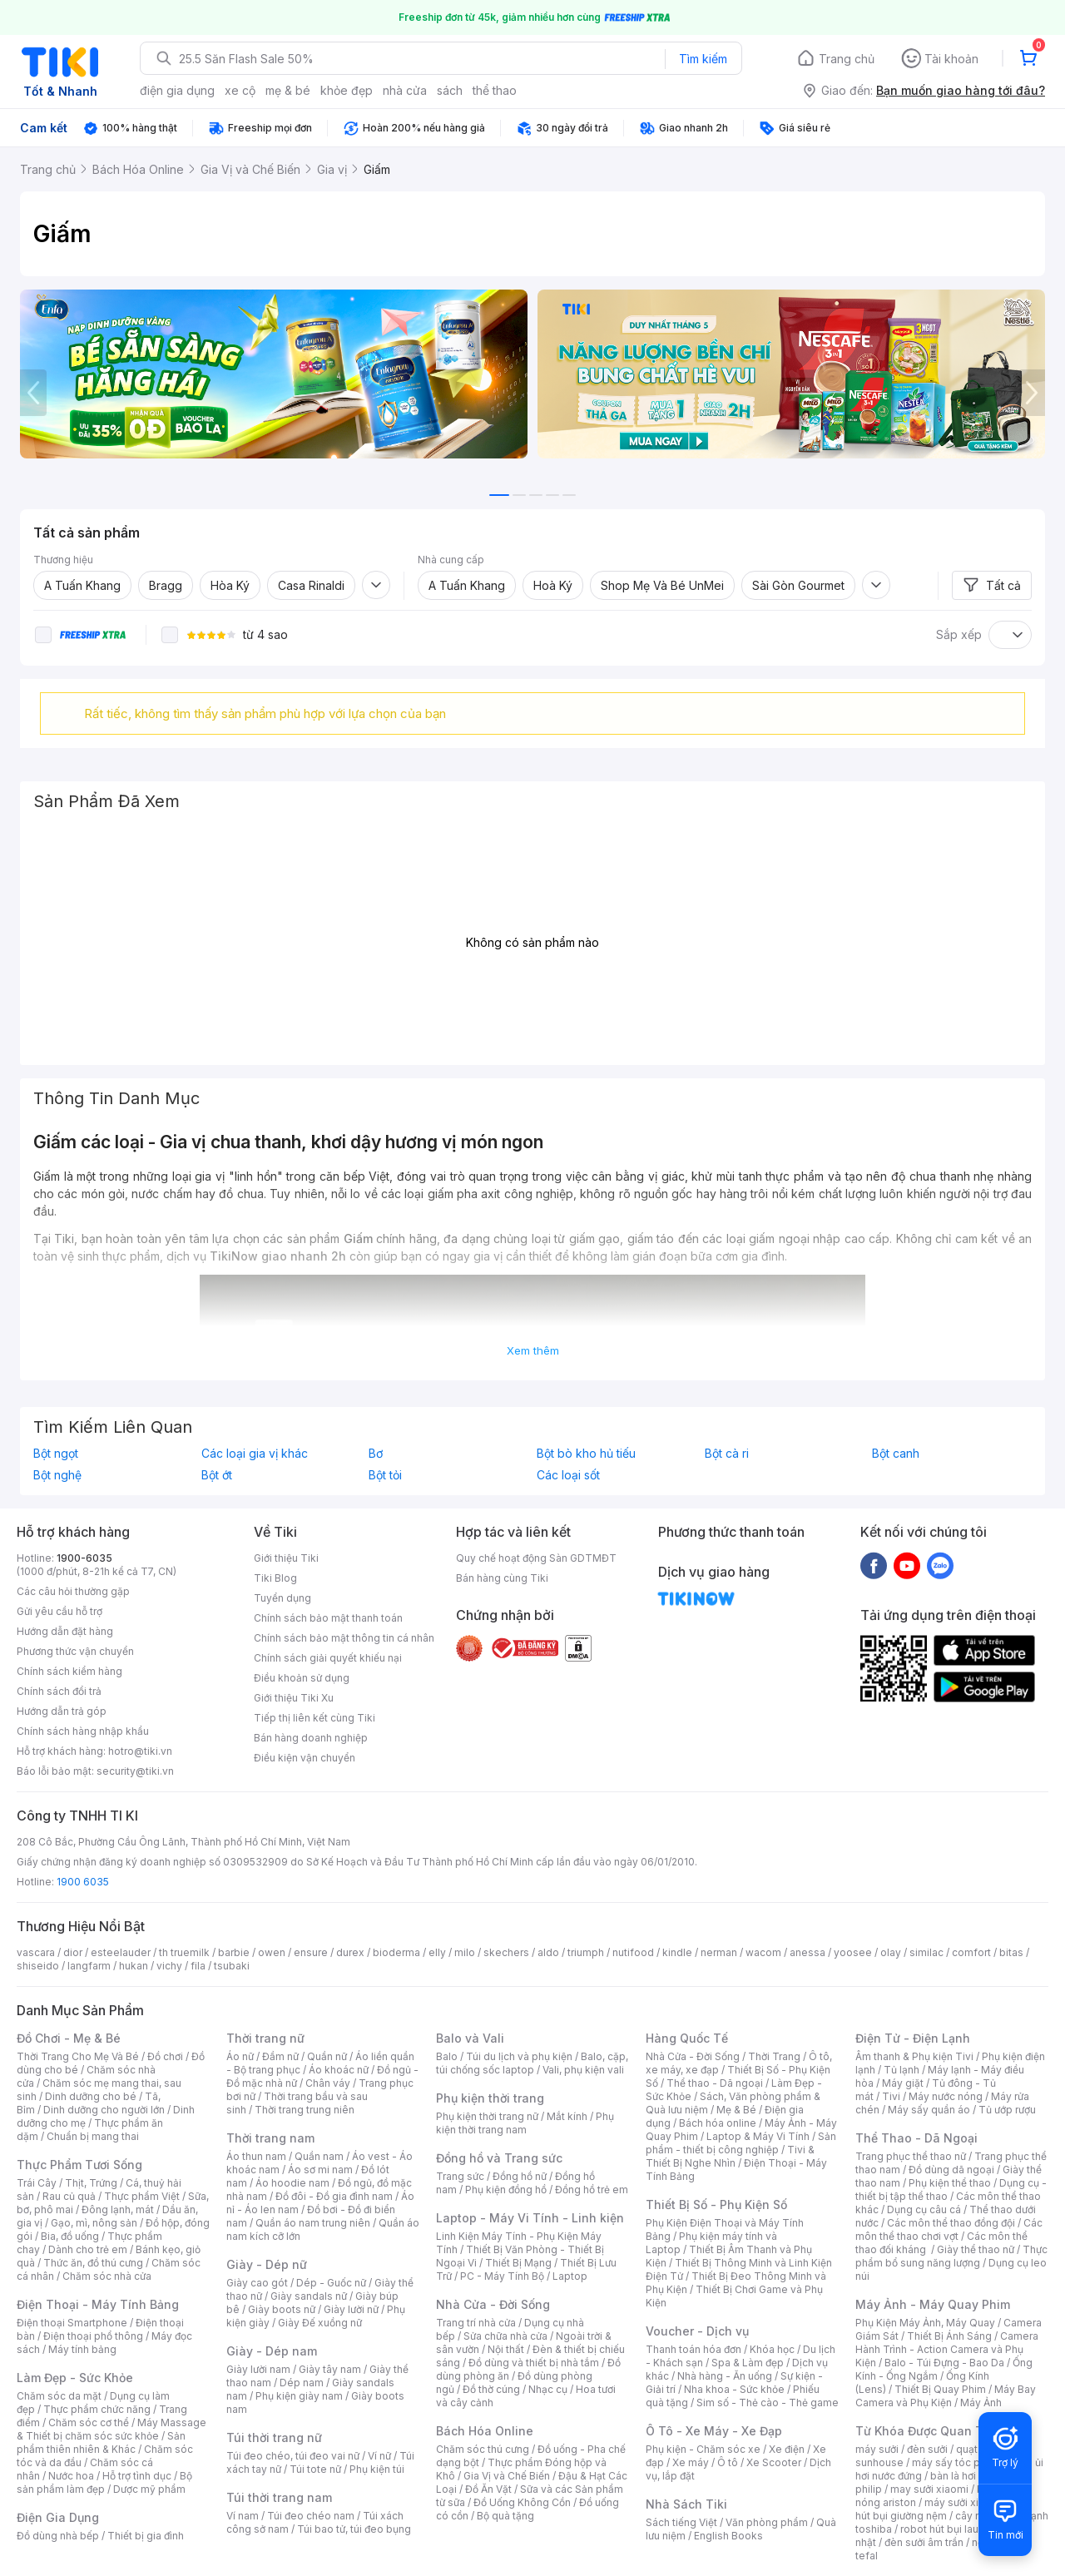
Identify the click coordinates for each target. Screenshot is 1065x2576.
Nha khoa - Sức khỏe (734, 2389)
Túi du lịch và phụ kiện (519, 2056)
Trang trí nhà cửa (476, 2322)
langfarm (89, 1965)
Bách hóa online (717, 2123)
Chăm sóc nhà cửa (106, 2276)
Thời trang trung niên (304, 2109)
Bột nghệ (57, 1475)
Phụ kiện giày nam (299, 2396)
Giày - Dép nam (271, 2351)
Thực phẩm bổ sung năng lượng (951, 2256)
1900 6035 (83, 1881)
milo (464, 1952)
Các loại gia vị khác (254, 1453)
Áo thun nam (256, 2156)
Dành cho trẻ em (87, 2249)
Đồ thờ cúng (491, 2389)
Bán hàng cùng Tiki (502, 1578)
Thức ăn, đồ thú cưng (93, 2262)
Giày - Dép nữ (266, 2264)
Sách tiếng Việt (681, 2522)
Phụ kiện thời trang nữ (487, 2116)
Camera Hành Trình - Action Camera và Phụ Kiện (946, 2349)
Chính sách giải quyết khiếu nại (328, 1658)
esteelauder (121, 1952)
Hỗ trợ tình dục (136, 2475)
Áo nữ (240, 2056)
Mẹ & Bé (736, 2109)
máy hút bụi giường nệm (943, 2509)
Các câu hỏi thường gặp (73, 1591)
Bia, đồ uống (70, 2236)
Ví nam (242, 2515)
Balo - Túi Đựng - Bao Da (944, 2362)
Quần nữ (327, 2056)
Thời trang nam (270, 2138)
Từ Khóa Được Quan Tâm (927, 2431)
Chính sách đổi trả (59, 1691)
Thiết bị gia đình (145, 2535)
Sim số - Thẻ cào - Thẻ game (767, 2402)
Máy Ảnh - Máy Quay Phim (932, 2304)
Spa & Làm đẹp (747, 2362)
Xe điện (787, 2449)
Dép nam (302, 2382)
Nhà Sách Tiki (686, 2504)
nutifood (633, 1952)
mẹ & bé (287, 90)
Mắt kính (567, 2116)
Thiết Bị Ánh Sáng (949, 2336)
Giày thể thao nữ (975, 2249)
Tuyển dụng (282, 1598)
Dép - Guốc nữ (331, 2282)
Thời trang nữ (265, 2038)
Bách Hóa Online (484, 2431)
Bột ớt (216, 1475)
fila (198, 1965)
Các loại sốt (568, 1475)
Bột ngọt (55, 1453)
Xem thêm (533, 1350)
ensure (311, 1952)
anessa (807, 1952)
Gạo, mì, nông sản (94, 2223)
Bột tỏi (385, 1475)
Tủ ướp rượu (1007, 2109)
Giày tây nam (330, 2369)
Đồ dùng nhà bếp (58, 2535)
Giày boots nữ (281, 2309)
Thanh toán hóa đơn (693, 2349)
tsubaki (232, 1965)
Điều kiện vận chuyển (304, 1757)
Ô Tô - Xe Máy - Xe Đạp (714, 2431)
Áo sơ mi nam (320, 2169)
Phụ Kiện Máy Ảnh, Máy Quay (925, 2322)
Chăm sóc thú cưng (482, 2449)
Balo (447, 2056)
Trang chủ (846, 59)
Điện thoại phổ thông (93, 2336)
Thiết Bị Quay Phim (940, 2389)
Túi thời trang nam (279, 2497)
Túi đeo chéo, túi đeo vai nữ (292, 2456)
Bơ (376, 1453)
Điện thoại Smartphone (72, 2322)
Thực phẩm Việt (142, 2196)
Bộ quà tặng (505, 2515)
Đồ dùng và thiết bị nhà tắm (533, 2362)
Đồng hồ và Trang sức (499, 2158)
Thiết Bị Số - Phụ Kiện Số (716, 2204)
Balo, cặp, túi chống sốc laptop (532, 2063)
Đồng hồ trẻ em (591, 2189)
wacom (763, 1952)
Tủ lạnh (901, 2069)
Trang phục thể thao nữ (910, 2156)
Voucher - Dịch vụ (697, 2331)
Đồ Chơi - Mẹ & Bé (69, 2038)
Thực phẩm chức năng (97, 2409)
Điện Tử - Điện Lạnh (912, 2038)
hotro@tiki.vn (140, 1751)
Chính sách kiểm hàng (69, 1671)
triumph (585, 1952)
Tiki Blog (275, 1578)
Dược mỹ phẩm (149, 2489)
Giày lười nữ (351, 2309)
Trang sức (460, 2176)
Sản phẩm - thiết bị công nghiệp (741, 2143)
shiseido (38, 1965)
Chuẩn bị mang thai (93, 2136)
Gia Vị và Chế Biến (506, 2475)
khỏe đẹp (346, 90)
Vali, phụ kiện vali (583, 2069)
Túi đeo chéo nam (310, 2515)
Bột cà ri (727, 1453)
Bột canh (895, 1453)
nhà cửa (405, 90)
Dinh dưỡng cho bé (90, 2096)
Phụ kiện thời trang (490, 2098)
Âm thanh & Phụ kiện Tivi (914, 2056)
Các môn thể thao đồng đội (951, 2223)
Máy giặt (903, 2083)
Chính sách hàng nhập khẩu (83, 1731)
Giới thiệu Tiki (286, 1558)
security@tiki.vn (135, 1771)
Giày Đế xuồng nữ (320, 2322)
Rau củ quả (69, 2196)
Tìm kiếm (703, 59)
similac (926, 1952)
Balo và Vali (470, 2038)
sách (450, 90)
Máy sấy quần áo (929, 2109)
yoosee (853, 1952)
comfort (971, 1952)
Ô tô (727, 2462)
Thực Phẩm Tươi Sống (79, 2164)
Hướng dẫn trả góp (61, 1711)
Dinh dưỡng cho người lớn (104, 2109)
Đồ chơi (165, 2056)
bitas (1011, 1952)
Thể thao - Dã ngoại (714, 2083)
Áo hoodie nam (292, 2183)
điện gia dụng (177, 90)
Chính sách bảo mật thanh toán (328, 1618)
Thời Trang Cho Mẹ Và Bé (78, 2056)
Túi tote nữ (315, 2469)
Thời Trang (774, 2056)
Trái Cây (37, 2183)
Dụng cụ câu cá (924, 2209)
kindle (677, 1952)
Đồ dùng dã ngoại (951, 2169)
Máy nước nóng (946, 2096)
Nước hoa (71, 2475)
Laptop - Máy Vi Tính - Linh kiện (530, 2218)
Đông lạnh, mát (118, 2209)
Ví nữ (379, 2456)
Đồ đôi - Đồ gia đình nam (334, 2196)
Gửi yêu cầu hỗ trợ (59, 1611)
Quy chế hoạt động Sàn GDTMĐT (536, 1558)
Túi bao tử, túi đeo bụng (354, 2529)
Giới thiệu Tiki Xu (294, 1698)
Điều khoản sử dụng (301, 1678)
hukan (133, 1965)
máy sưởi (877, 2449)
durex (350, 1952)
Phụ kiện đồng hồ (506, 2189)
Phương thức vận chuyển (75, 1651)
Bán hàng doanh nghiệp (311, 1737)
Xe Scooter (773, 2462)
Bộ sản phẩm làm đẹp (104, 2482)
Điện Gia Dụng (58, 2517)
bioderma (396, 1952)
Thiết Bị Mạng (518, 2262)
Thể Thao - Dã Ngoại (916, 2138)
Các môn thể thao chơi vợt (949, 2229)
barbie (234, 1952)
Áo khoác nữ (339, 2069)
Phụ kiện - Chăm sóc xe (703, 2449)
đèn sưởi (927, 2449)
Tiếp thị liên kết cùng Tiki (314, 1718)
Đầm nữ (280, 2056)
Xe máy (690, 2462)
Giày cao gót (257, 2282)
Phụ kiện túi (376, 2469)
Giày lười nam (258, 2369)
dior (72, 1952)
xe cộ (240, 90)
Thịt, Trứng (91, 2183)
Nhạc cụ (547, 2389)
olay (890, 1952)
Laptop (569, 2276)
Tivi (891, 2096)
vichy (169, 1965)
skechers (506, 1952)
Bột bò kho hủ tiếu (586, 1453)
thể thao (495, 90)
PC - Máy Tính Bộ (502, 2276)
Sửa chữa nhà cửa (505, 2336)
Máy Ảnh (981, 2402)
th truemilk (184, 1952)
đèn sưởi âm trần (923, 2542)
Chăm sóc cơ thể (88, 2422)
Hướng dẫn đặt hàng (65, 1631)
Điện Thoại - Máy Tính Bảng (98, 2304)
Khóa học (772, 2349)
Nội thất (506, 2349)
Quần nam (319, 2156)
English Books (728, 2535)
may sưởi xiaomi (929, 2489)
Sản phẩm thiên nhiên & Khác (101, 2442)
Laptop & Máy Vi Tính (758, 2136)
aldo (548, 1952)
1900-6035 (84, 1558)
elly (437, 1952)
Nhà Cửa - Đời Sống (493, 2304)
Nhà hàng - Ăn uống (724, 2376)
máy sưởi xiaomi (963, 2502)
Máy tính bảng (82, 2349)
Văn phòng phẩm (767, 2522)
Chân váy (327, 2083)
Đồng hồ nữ (520, 2176)
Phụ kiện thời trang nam (525, 2123)
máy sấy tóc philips (959, 2462)
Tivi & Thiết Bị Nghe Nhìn (730, 2156)
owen (271, 1952)
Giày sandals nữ (308, 2296)
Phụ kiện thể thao (950, 2183)
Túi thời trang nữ (274, 2437)
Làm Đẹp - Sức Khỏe (75, 2377)
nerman (719, 1952)
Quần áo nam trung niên (312, 2223)
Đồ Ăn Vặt (488, 2489)
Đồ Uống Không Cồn (522, 2502)
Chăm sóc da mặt (59, 2396)
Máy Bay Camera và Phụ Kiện (945, 2396)
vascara (36, 1952)
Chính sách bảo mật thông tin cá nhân (344, 1638)
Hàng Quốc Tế (687, 2038)
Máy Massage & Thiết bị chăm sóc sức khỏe (111, 2429)
